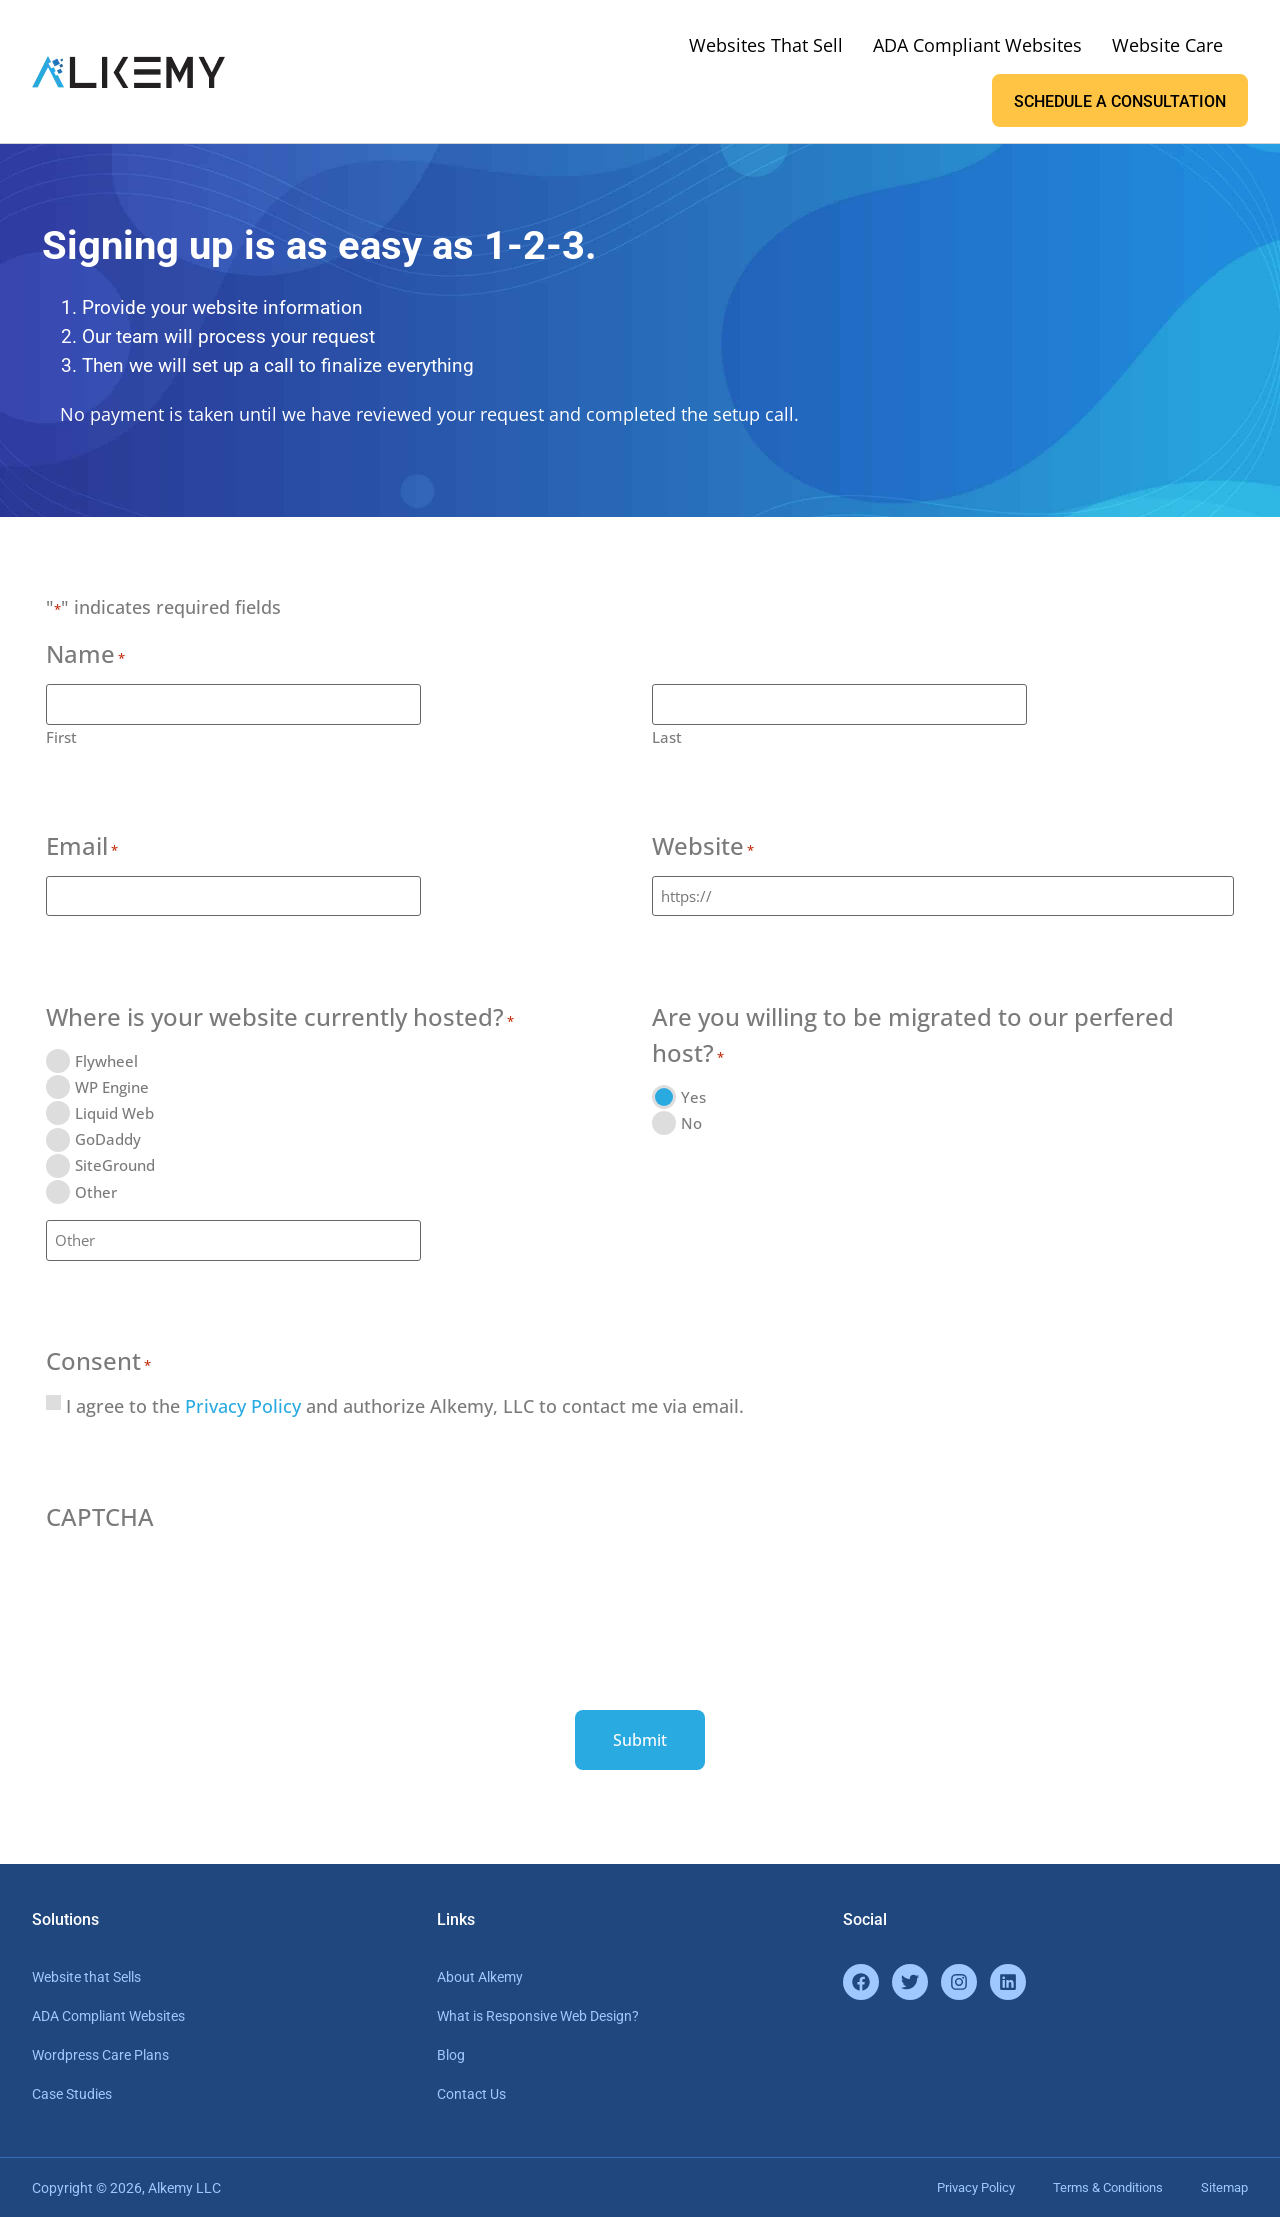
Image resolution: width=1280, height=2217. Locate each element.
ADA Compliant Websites (977, 45)
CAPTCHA (100, 1516)
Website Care (1167, 45)
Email (82, 847)
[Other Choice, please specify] (233, 1240)
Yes (693, 1096)
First (61, 736)
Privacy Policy (243, 1405)
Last (667, 736)
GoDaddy (108, 1139)
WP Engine (112, 1086)
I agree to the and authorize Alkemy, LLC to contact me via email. (405, 1405)
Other (96, 1191)
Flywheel (106, 1060)
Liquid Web (114, 1113)
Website (703, 847)
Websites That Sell (766, 45)
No (691, 1122)
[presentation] (198, 1582)
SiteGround (115, 1165)
